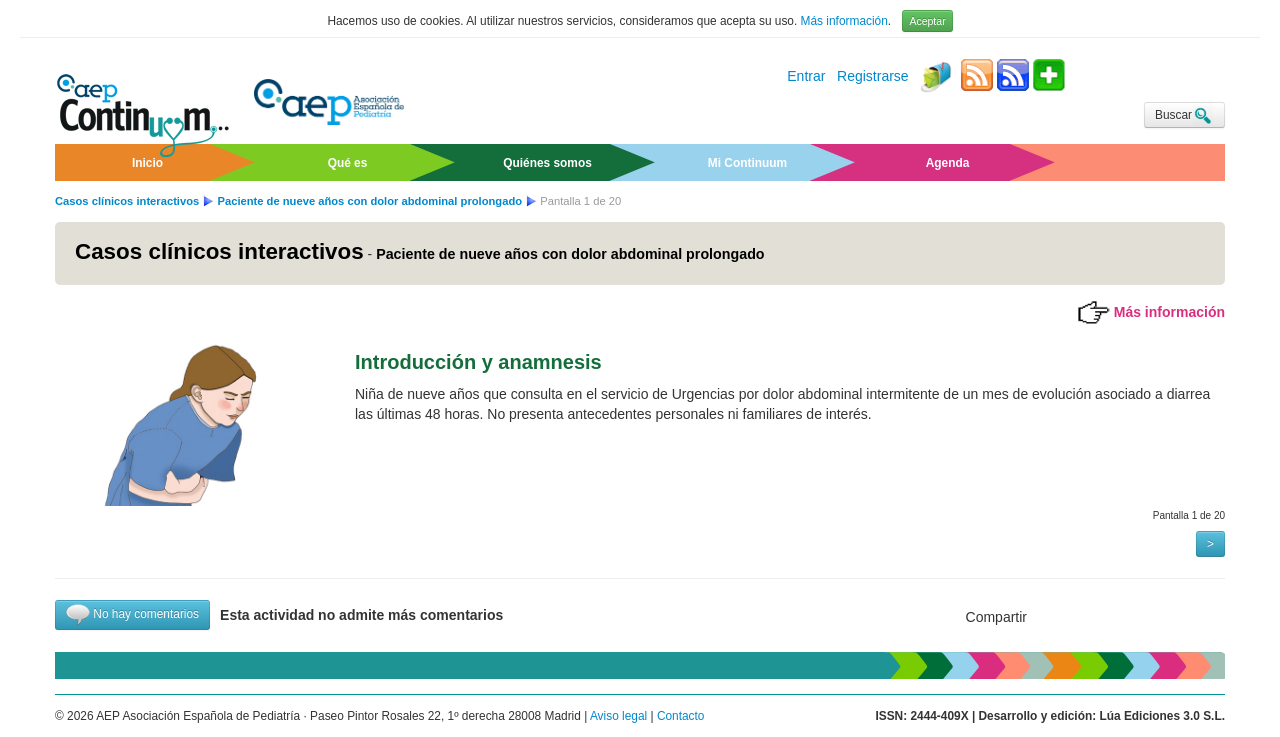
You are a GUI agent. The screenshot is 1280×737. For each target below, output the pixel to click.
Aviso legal (618, 716)
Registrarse (873, 77)
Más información (844, 21)
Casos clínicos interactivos (127, 201)
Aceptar (927, 21)
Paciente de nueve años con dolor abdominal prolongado (371, 201)
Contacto (681, 716)
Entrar (806, 77)
